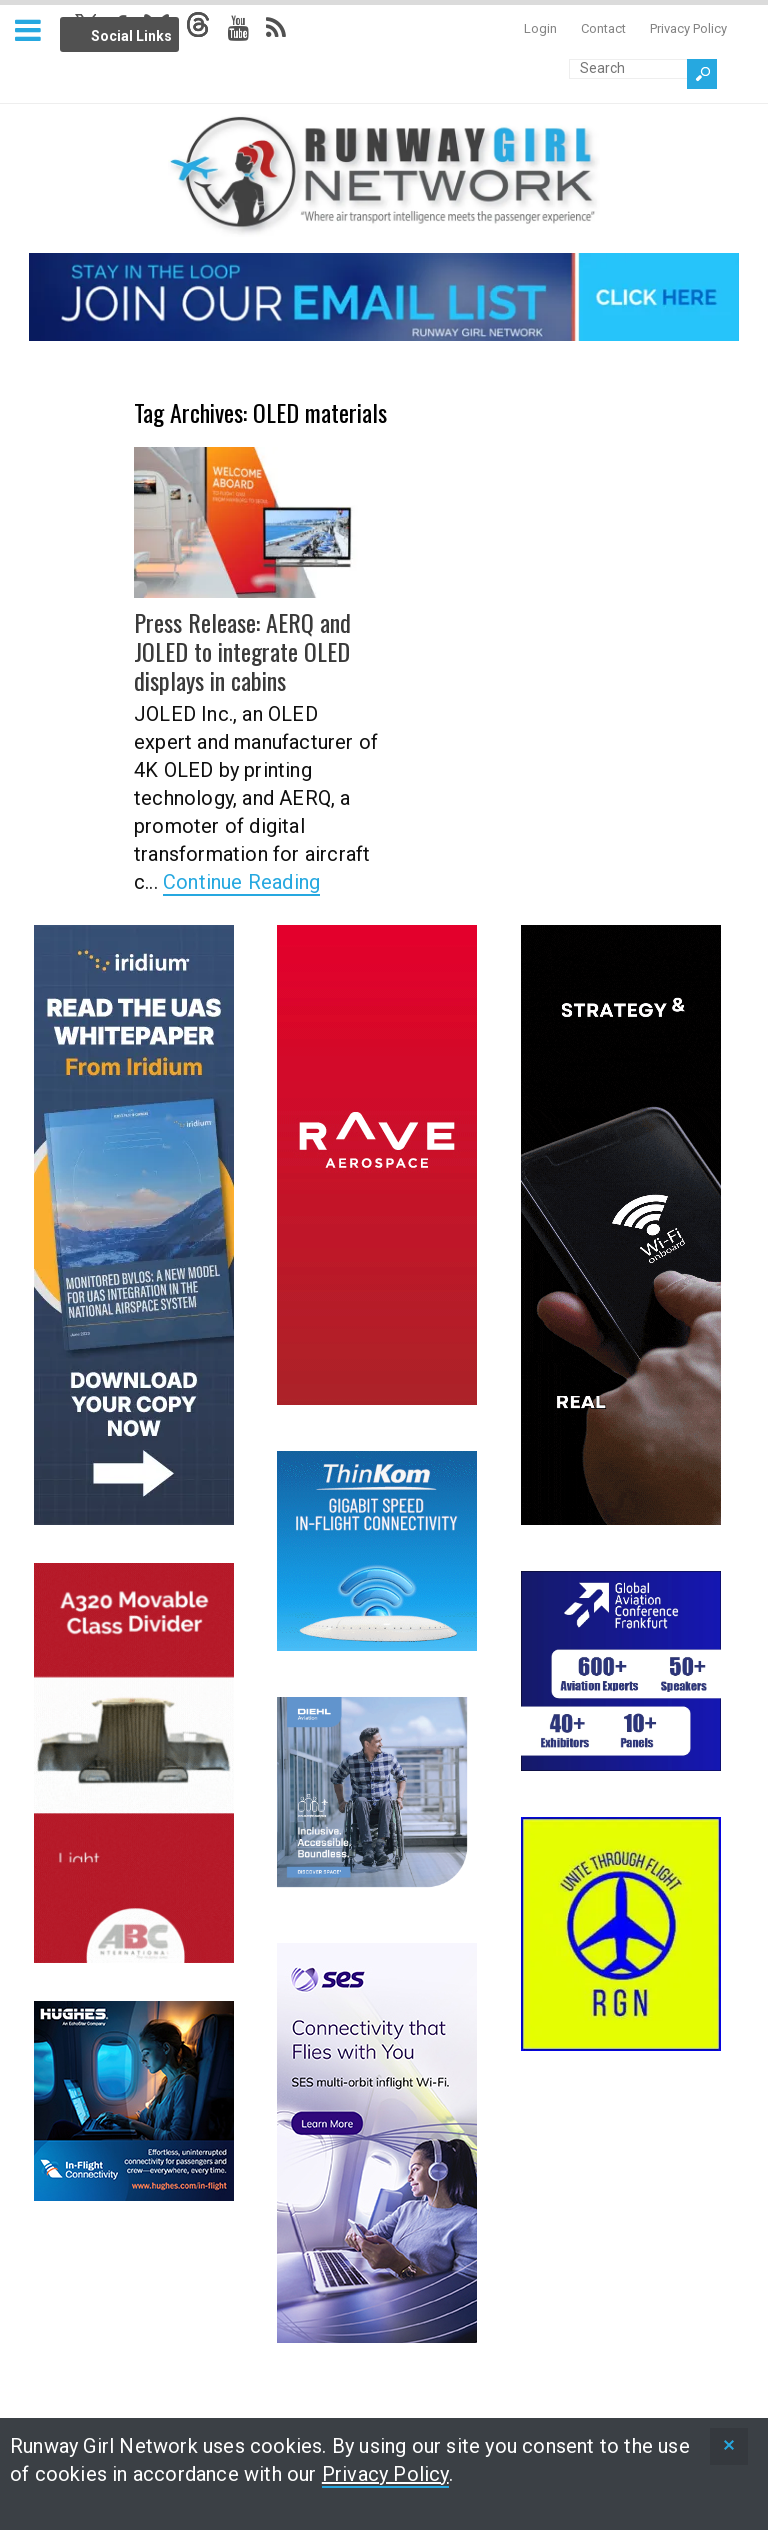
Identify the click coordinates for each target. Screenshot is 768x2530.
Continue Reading (241, 881)
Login (540, 28)
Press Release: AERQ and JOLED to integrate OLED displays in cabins (242, 651)
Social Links (131, 36)
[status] (729, 2446)
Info (203, 31)
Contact (603, 28)
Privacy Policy (688, 28)
